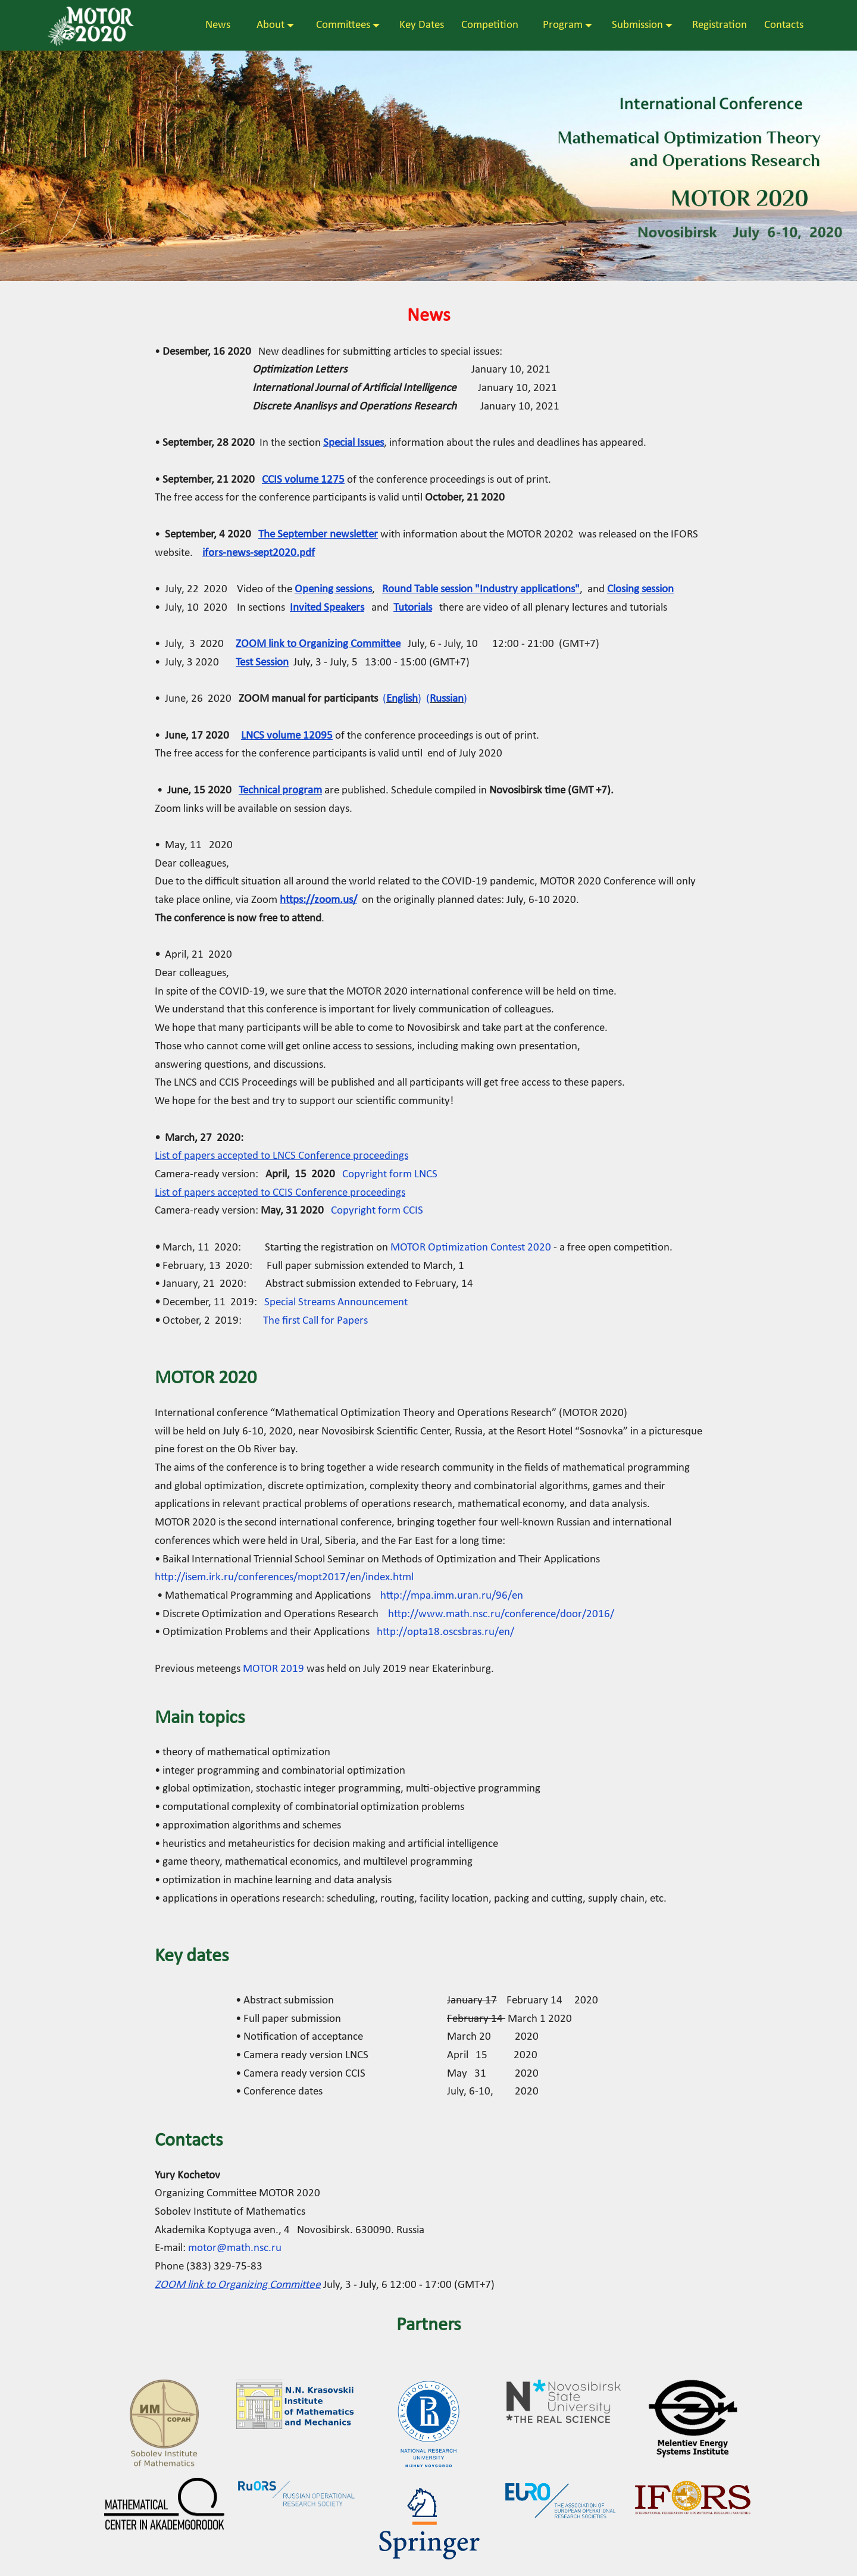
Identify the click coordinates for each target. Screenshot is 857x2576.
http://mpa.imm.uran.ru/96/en (451, 1596)
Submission (634, 26)
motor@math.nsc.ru (235, 2248)
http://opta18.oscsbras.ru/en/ (445, 1632)
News (217, 26)
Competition (487, 26)
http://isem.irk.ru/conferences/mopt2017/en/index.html (284, 1577)
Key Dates (418, 26)
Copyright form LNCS (389, 1174)
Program (563, 26)
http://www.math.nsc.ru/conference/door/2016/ (502, 1614)
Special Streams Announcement (336, 1302)
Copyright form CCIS (377, 1211)
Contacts (781, 26)
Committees (338, 26)
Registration (716, 26)
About (263, 26)
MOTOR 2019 (273, 1669)
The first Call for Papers (315, 1321)
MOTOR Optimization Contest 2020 (470, 1247)
